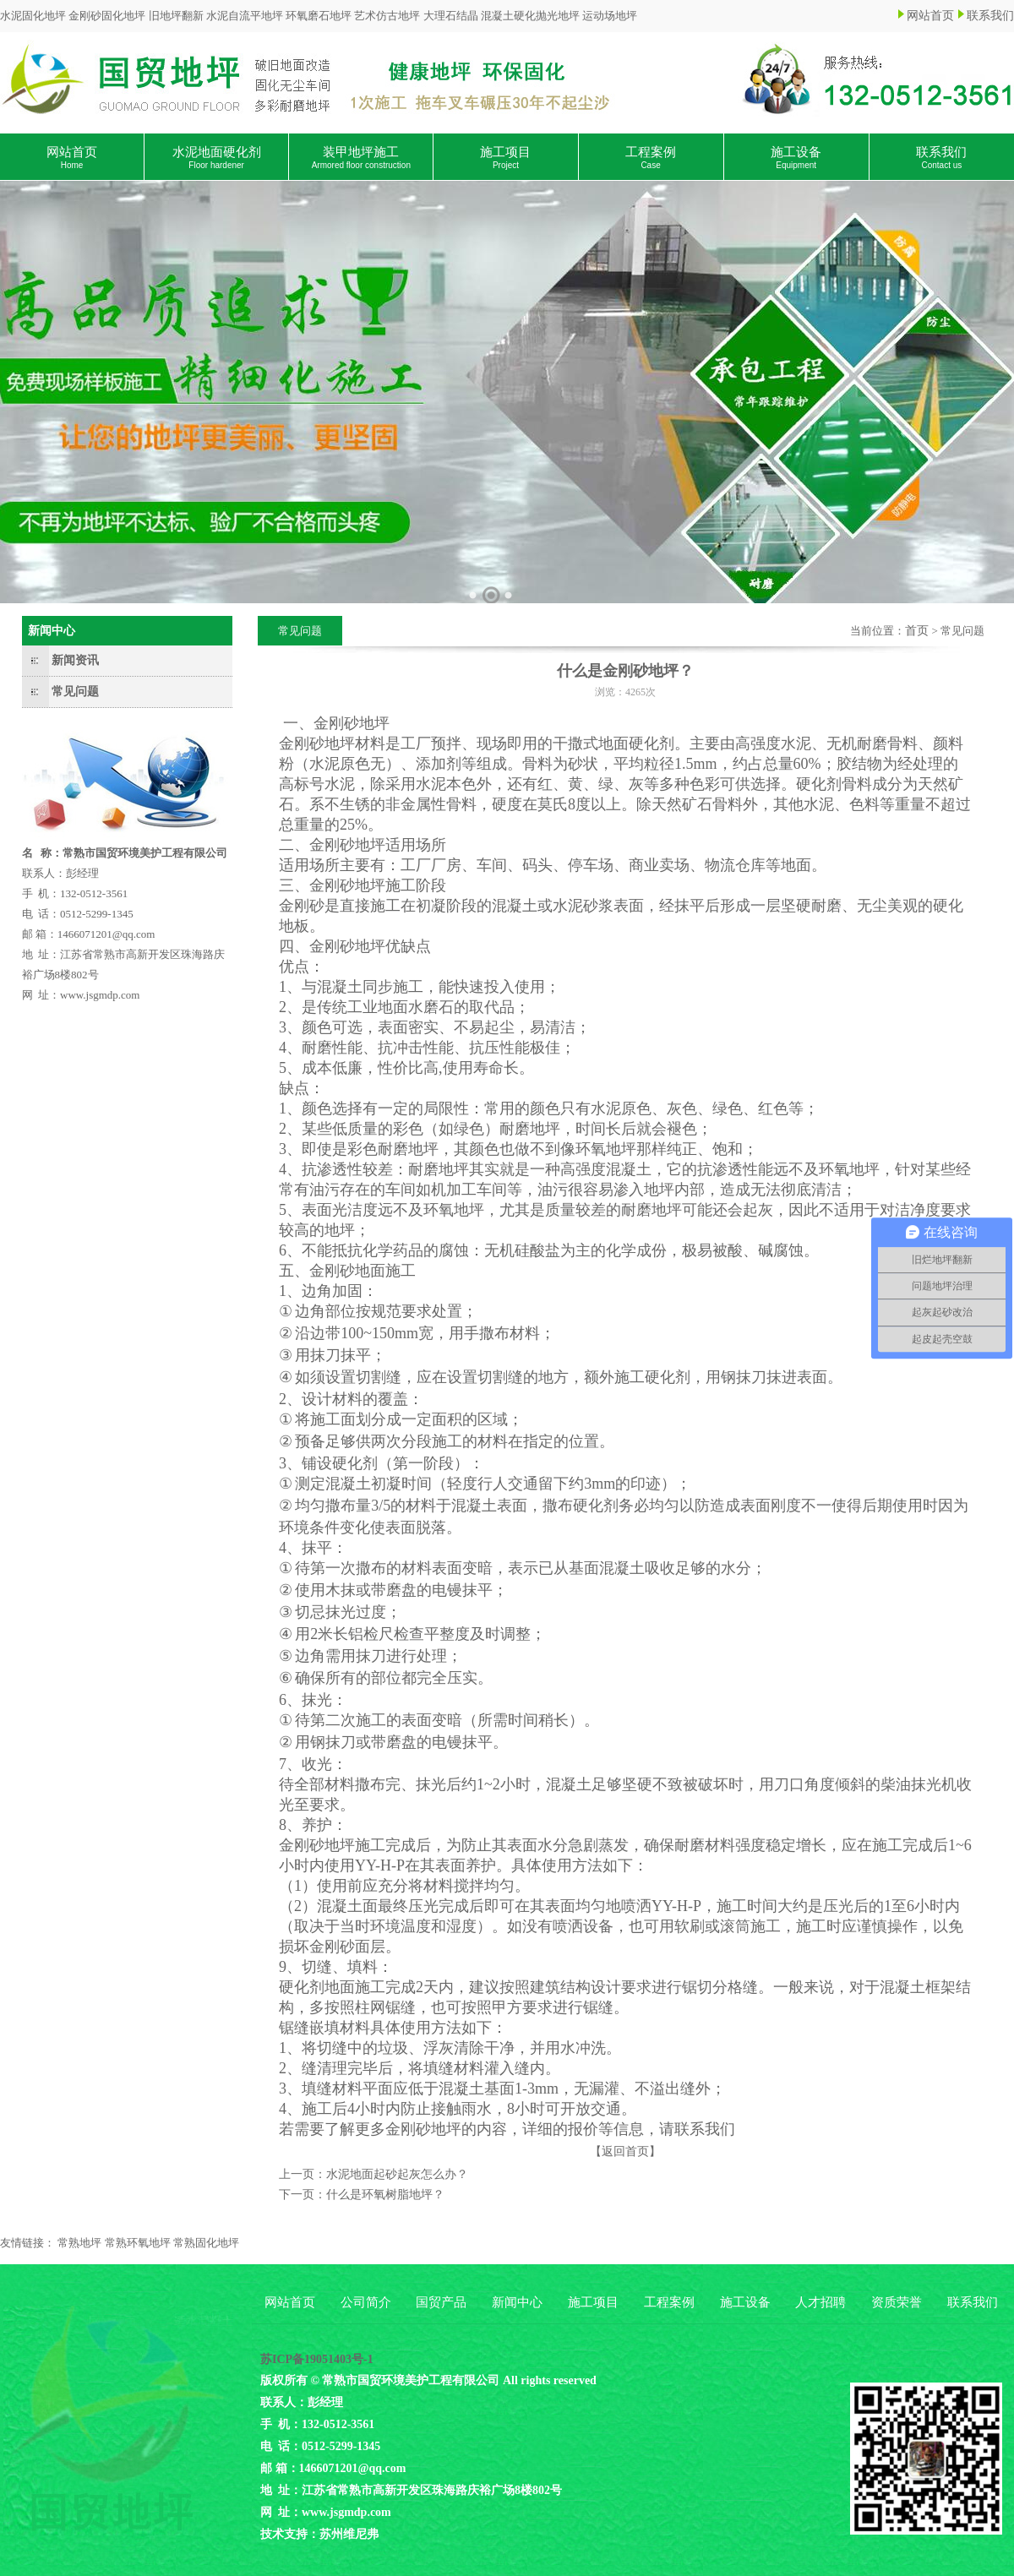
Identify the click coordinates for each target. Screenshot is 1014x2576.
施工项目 (505, 157)
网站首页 (930, 15)
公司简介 (366, 2302)
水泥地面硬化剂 (216, 157)
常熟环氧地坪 (138, 2242)
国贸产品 (441, 2302)
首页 (917, 630)
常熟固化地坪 (206, 2242)
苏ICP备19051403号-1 (316, 2359)
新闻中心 (517, 2302)
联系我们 (990, 15)
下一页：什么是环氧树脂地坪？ (361, 2194)
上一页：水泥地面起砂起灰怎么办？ (373, 2174)
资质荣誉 (896, 2302)
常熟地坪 (79, 2242)
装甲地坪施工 (361, 157)
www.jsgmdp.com (100, 994)
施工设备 (796, 157)
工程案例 (650, 157)
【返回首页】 (625, 2151)
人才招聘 (820, 2302)
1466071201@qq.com (106, 934)
